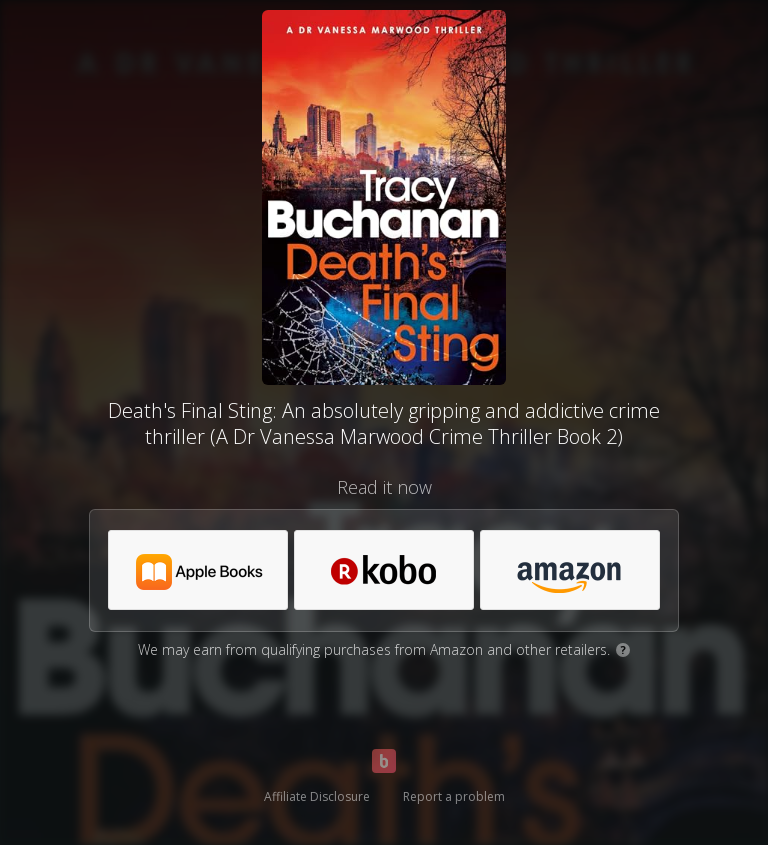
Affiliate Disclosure (317, 796)
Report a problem (454, 796)
